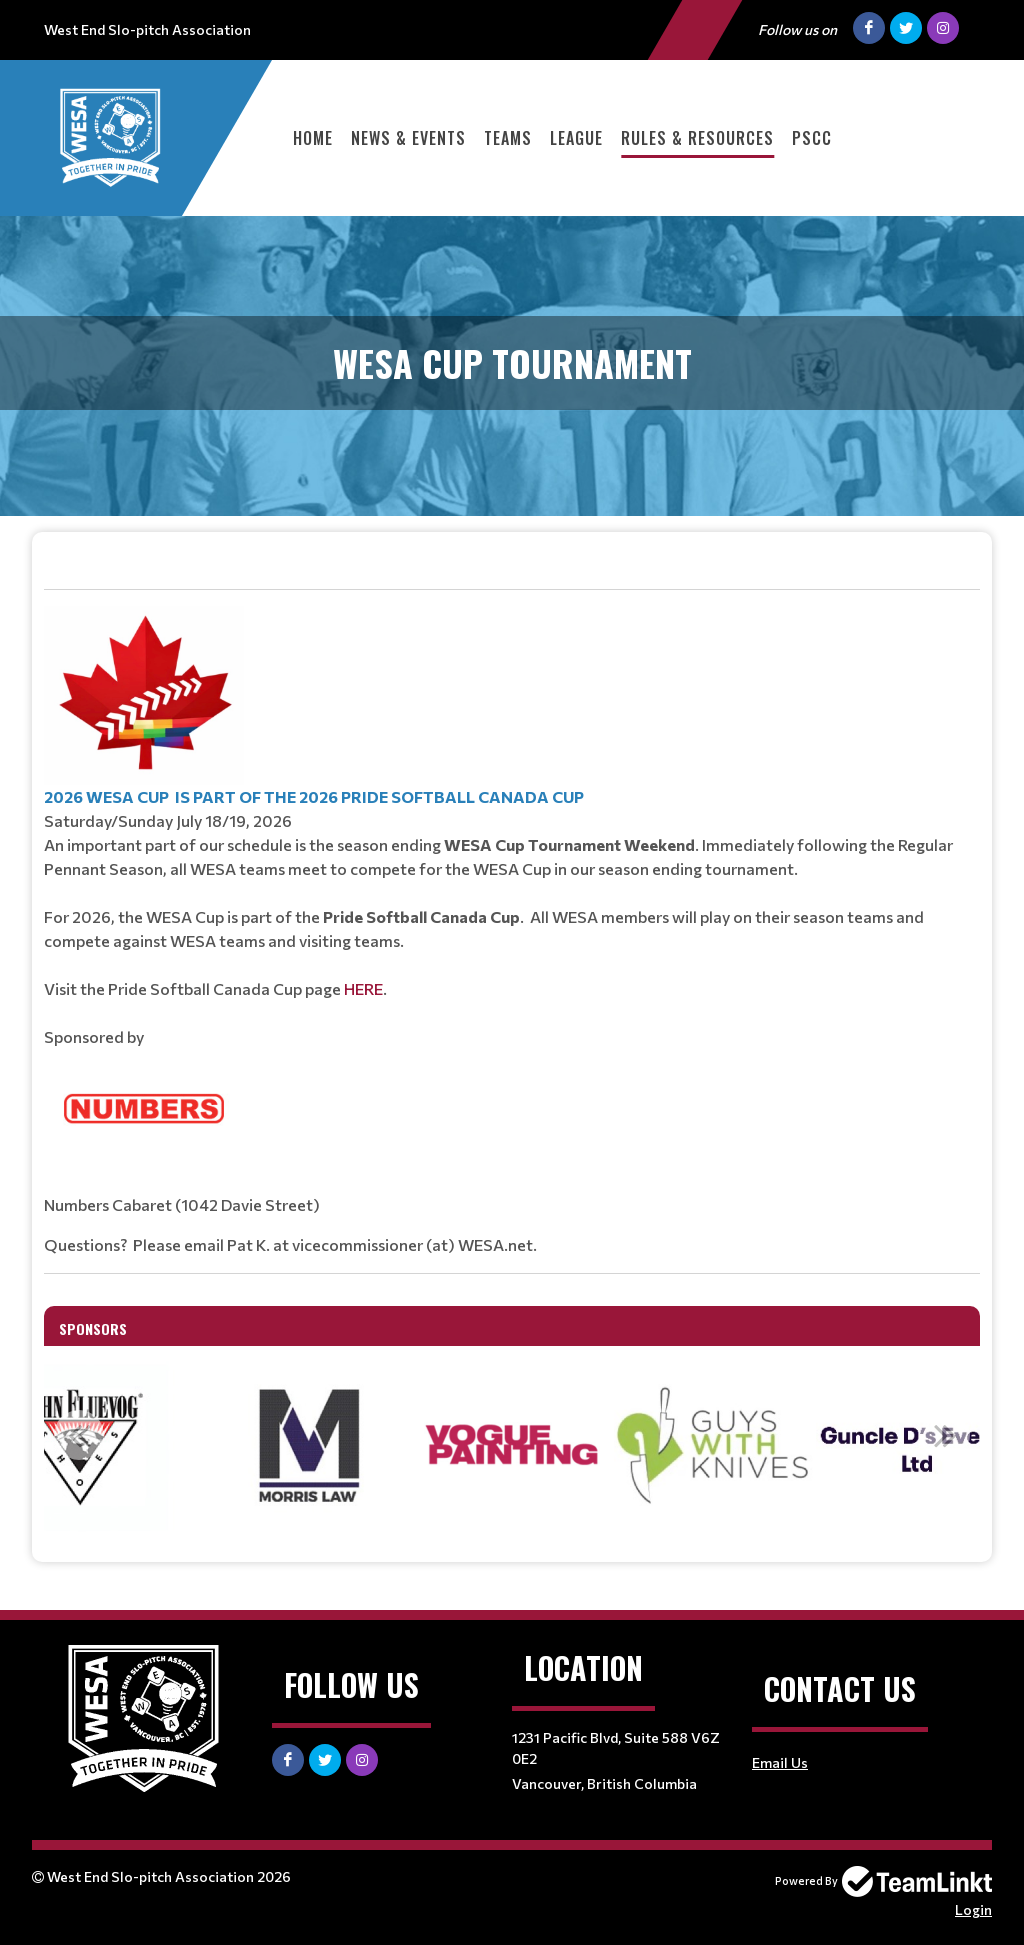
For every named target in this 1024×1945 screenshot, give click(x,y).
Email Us (780, 1762)
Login (973, 1909)
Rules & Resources (697, 138)
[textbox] (512, 911)
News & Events (408, 138)
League (576, 138)
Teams (508, 138)
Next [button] (945, 1435)
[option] (310, 1446)
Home (313, 138)
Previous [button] (79, 1435)
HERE (363, 988)
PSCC (812, 138)
